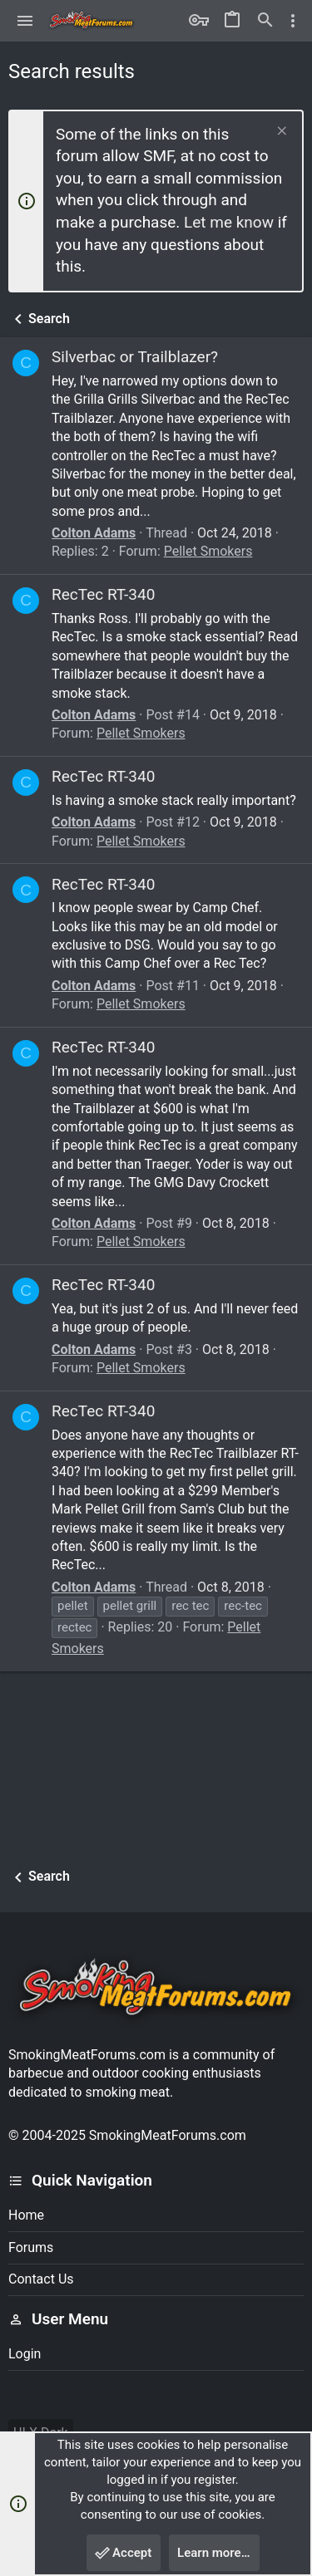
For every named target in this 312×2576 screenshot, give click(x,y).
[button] (25, 21)
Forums (30, 2247)
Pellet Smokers (208, 551)
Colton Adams (94, 533)
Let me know (229, 222)
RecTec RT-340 (103, 594)
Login (24, 2354)
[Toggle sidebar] (293, 20)
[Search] (265, 20)
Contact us (41, 2279)
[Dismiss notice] (280, 132)
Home (26, 2215)
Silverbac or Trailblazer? (135, 356)
